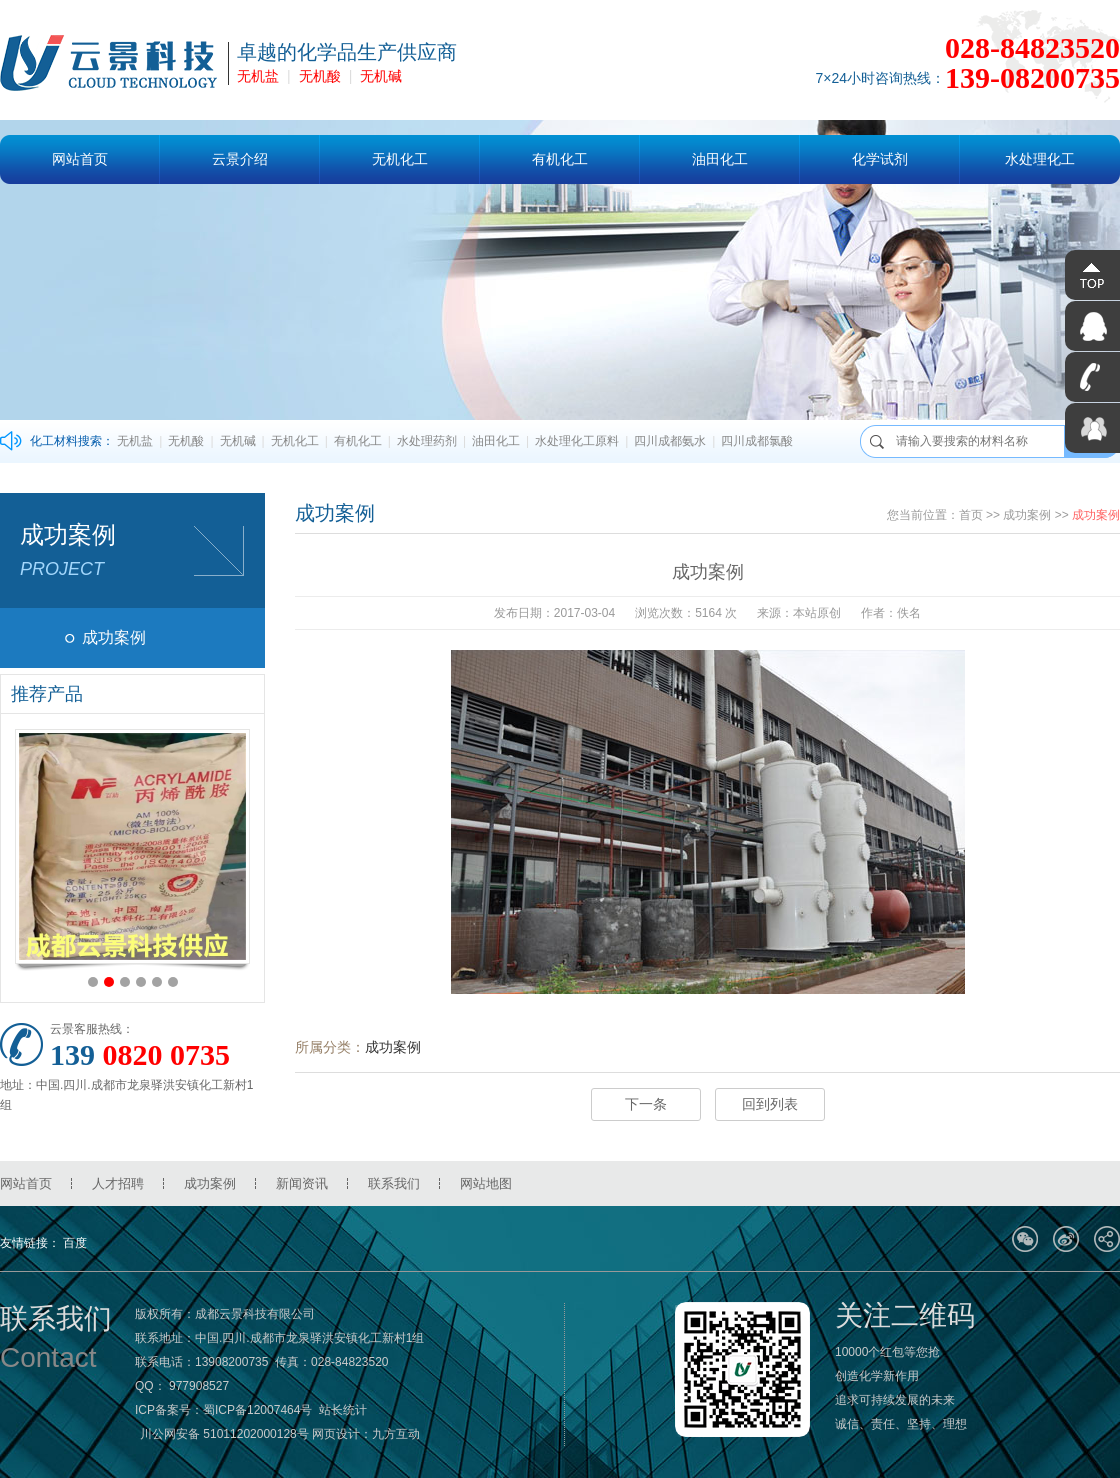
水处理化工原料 (577, 441)
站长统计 (343, 1410)
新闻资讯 (302, 1183)
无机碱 (381, 76)
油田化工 (720, 159)
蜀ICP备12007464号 (257, 1410)
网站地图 (486, 1183)
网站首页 (80, 159)
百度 (75, 1243)
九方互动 (396, 1434)
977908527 (199, 1386)
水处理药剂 (427, 441)
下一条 (646, 1104)
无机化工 (400, 159)
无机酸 (320, 76)
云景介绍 (240, 159)
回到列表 (770, 1104)
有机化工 (560, 159)
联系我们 (394, 1183)
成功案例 (114, 637)
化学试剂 (880, 159)
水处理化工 (1040, 159)
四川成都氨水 (670, 441)
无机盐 (258, 76)
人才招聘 (118, 1183)
